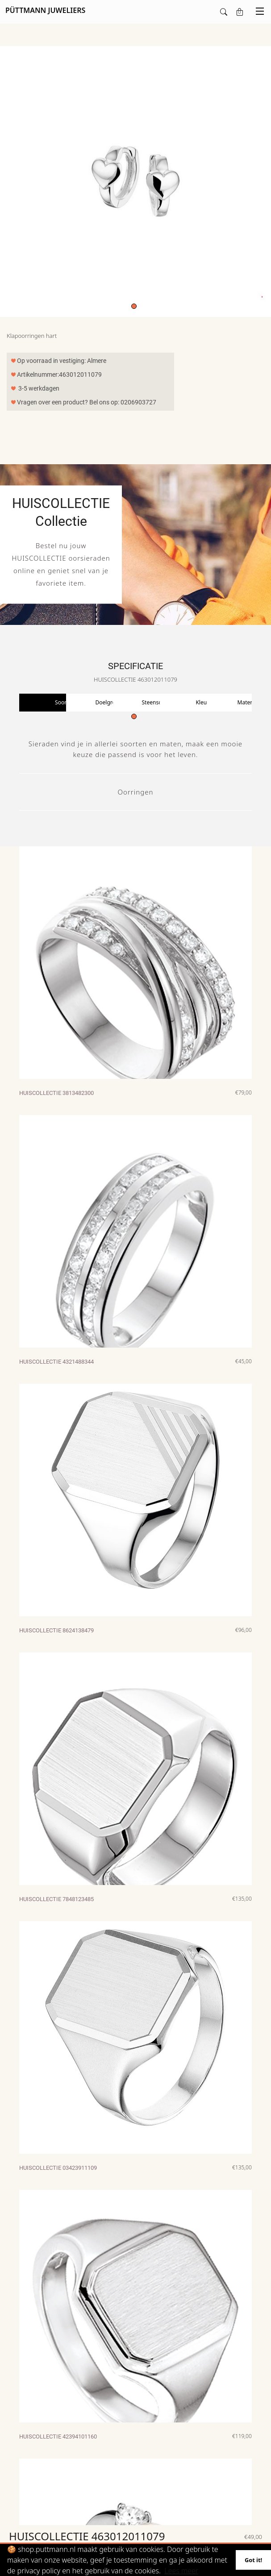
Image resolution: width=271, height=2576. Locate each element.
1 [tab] (134, 306)
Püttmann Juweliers (222, 2503)
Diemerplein (214, 2514)
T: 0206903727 (99, 2503)
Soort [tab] (61, 702)
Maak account (39, 2514)
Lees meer (181, 2571)
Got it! (253, 2560)
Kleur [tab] (202, 702)
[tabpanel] (135, 181)
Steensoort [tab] (155, 702)
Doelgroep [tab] (109, 702)
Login (29, 2503)
